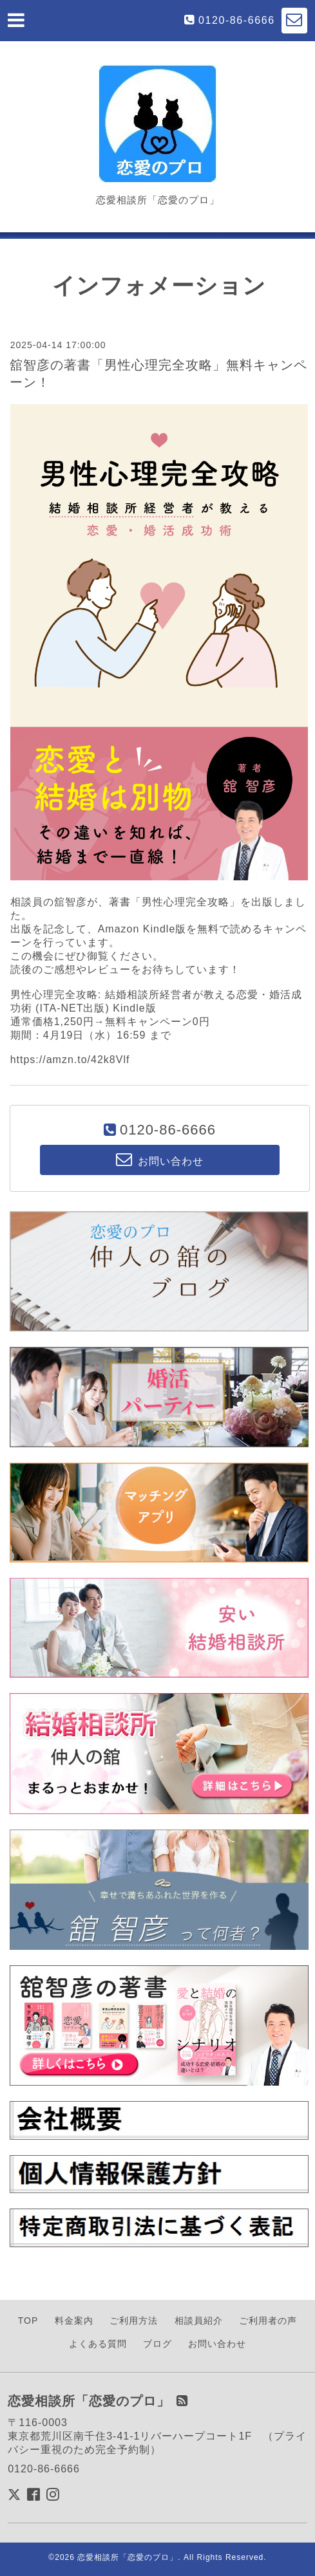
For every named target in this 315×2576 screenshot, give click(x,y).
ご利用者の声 (268, 2320)
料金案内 (74, 2320)
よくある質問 (98, 2344)
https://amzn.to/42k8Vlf (70, 1059)
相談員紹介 (199, 2320)
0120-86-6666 (236, 20)
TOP (28, 2320)
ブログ (157, 2344)
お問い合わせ (217, 2344)
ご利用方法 (134, 2320)
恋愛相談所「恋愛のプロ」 (127, 2557)
